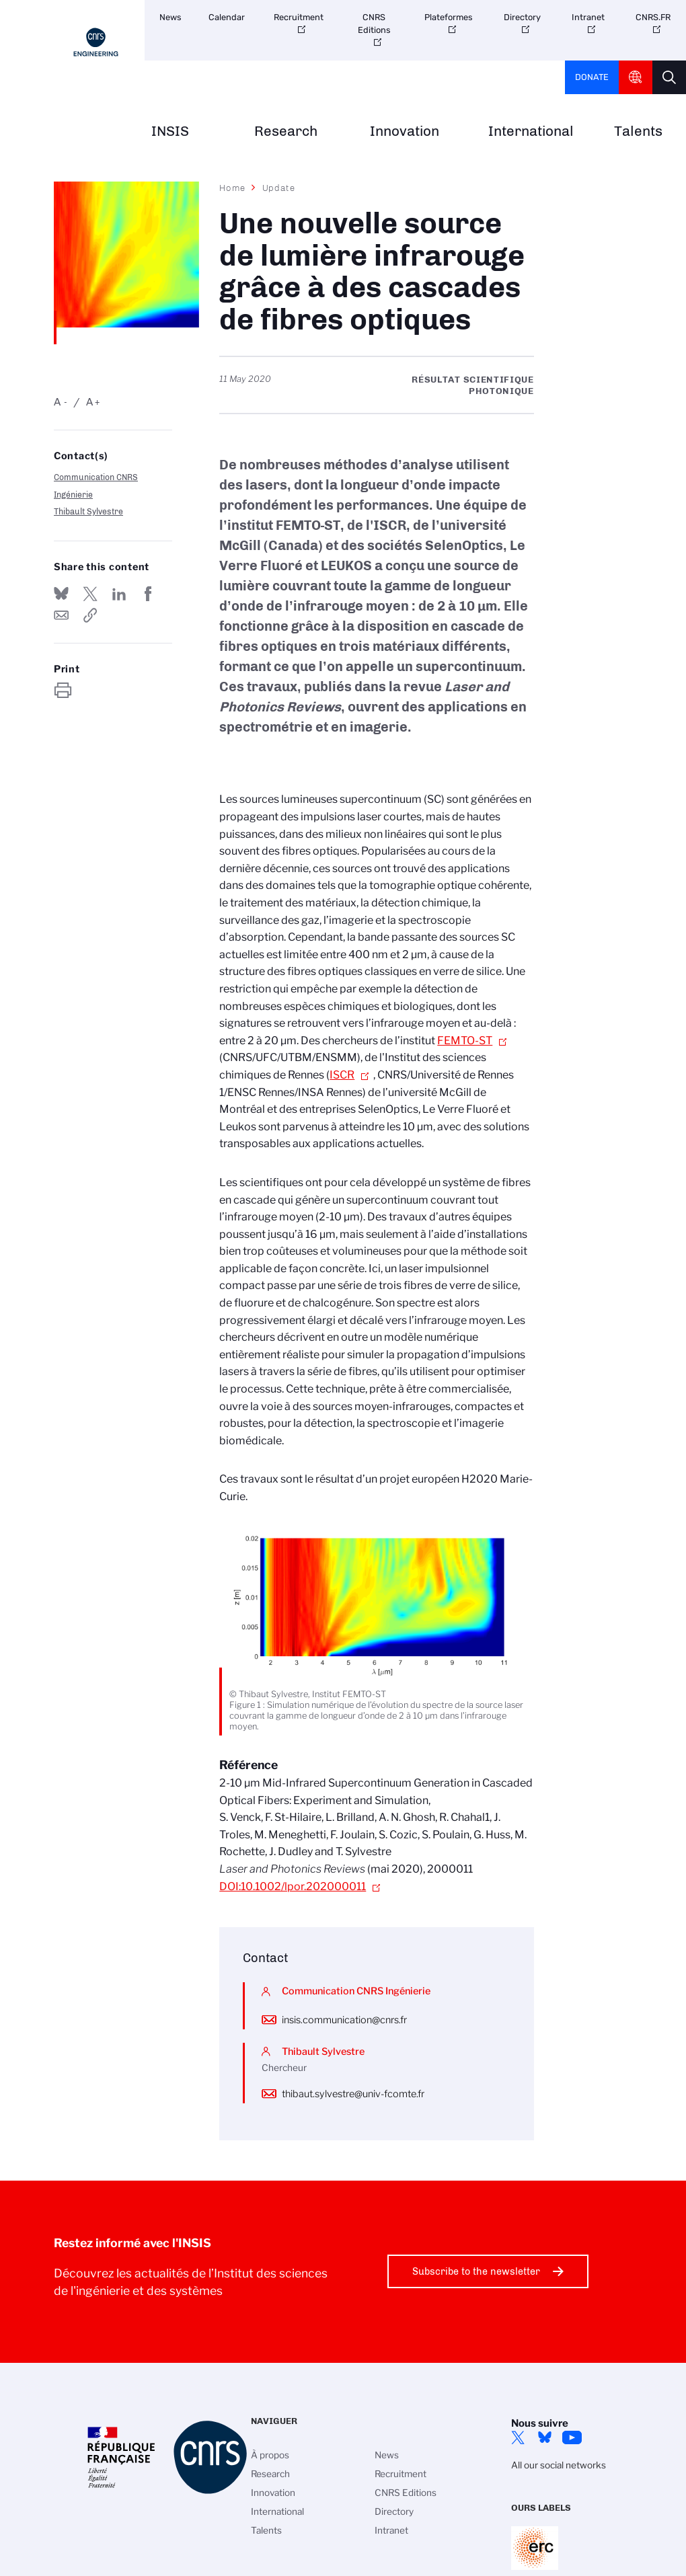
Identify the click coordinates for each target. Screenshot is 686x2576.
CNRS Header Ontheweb (635, 77)
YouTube (572, 2437)
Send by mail (61, 615)
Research (285, 131)
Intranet (588, 17)
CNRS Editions (374, 23)
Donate (592, 77)
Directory (522, 17)
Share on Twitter (90, 593)
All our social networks (558, 2465)
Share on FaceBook (148, 593)
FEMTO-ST (464, 1040)
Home (232, 187)
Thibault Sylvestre (88, 511)
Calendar (226, 17)
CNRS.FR (653, 17)
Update (279, 187)
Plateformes (448, 17)
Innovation (404, 131)
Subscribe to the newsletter (476, 2271)
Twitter (518, 2437)
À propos (270, 2455)
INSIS (170, 131)
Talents (638, 131)
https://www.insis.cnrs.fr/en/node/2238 (90, 615)
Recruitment (298, 17)
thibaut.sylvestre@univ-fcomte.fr (353, 2094)
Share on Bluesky (61, 593)
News (170, 17)
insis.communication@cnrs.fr (344, 2020)
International (531, 131)
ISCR (342, 1074)
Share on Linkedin (119, 593)
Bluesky (545, 2437)
